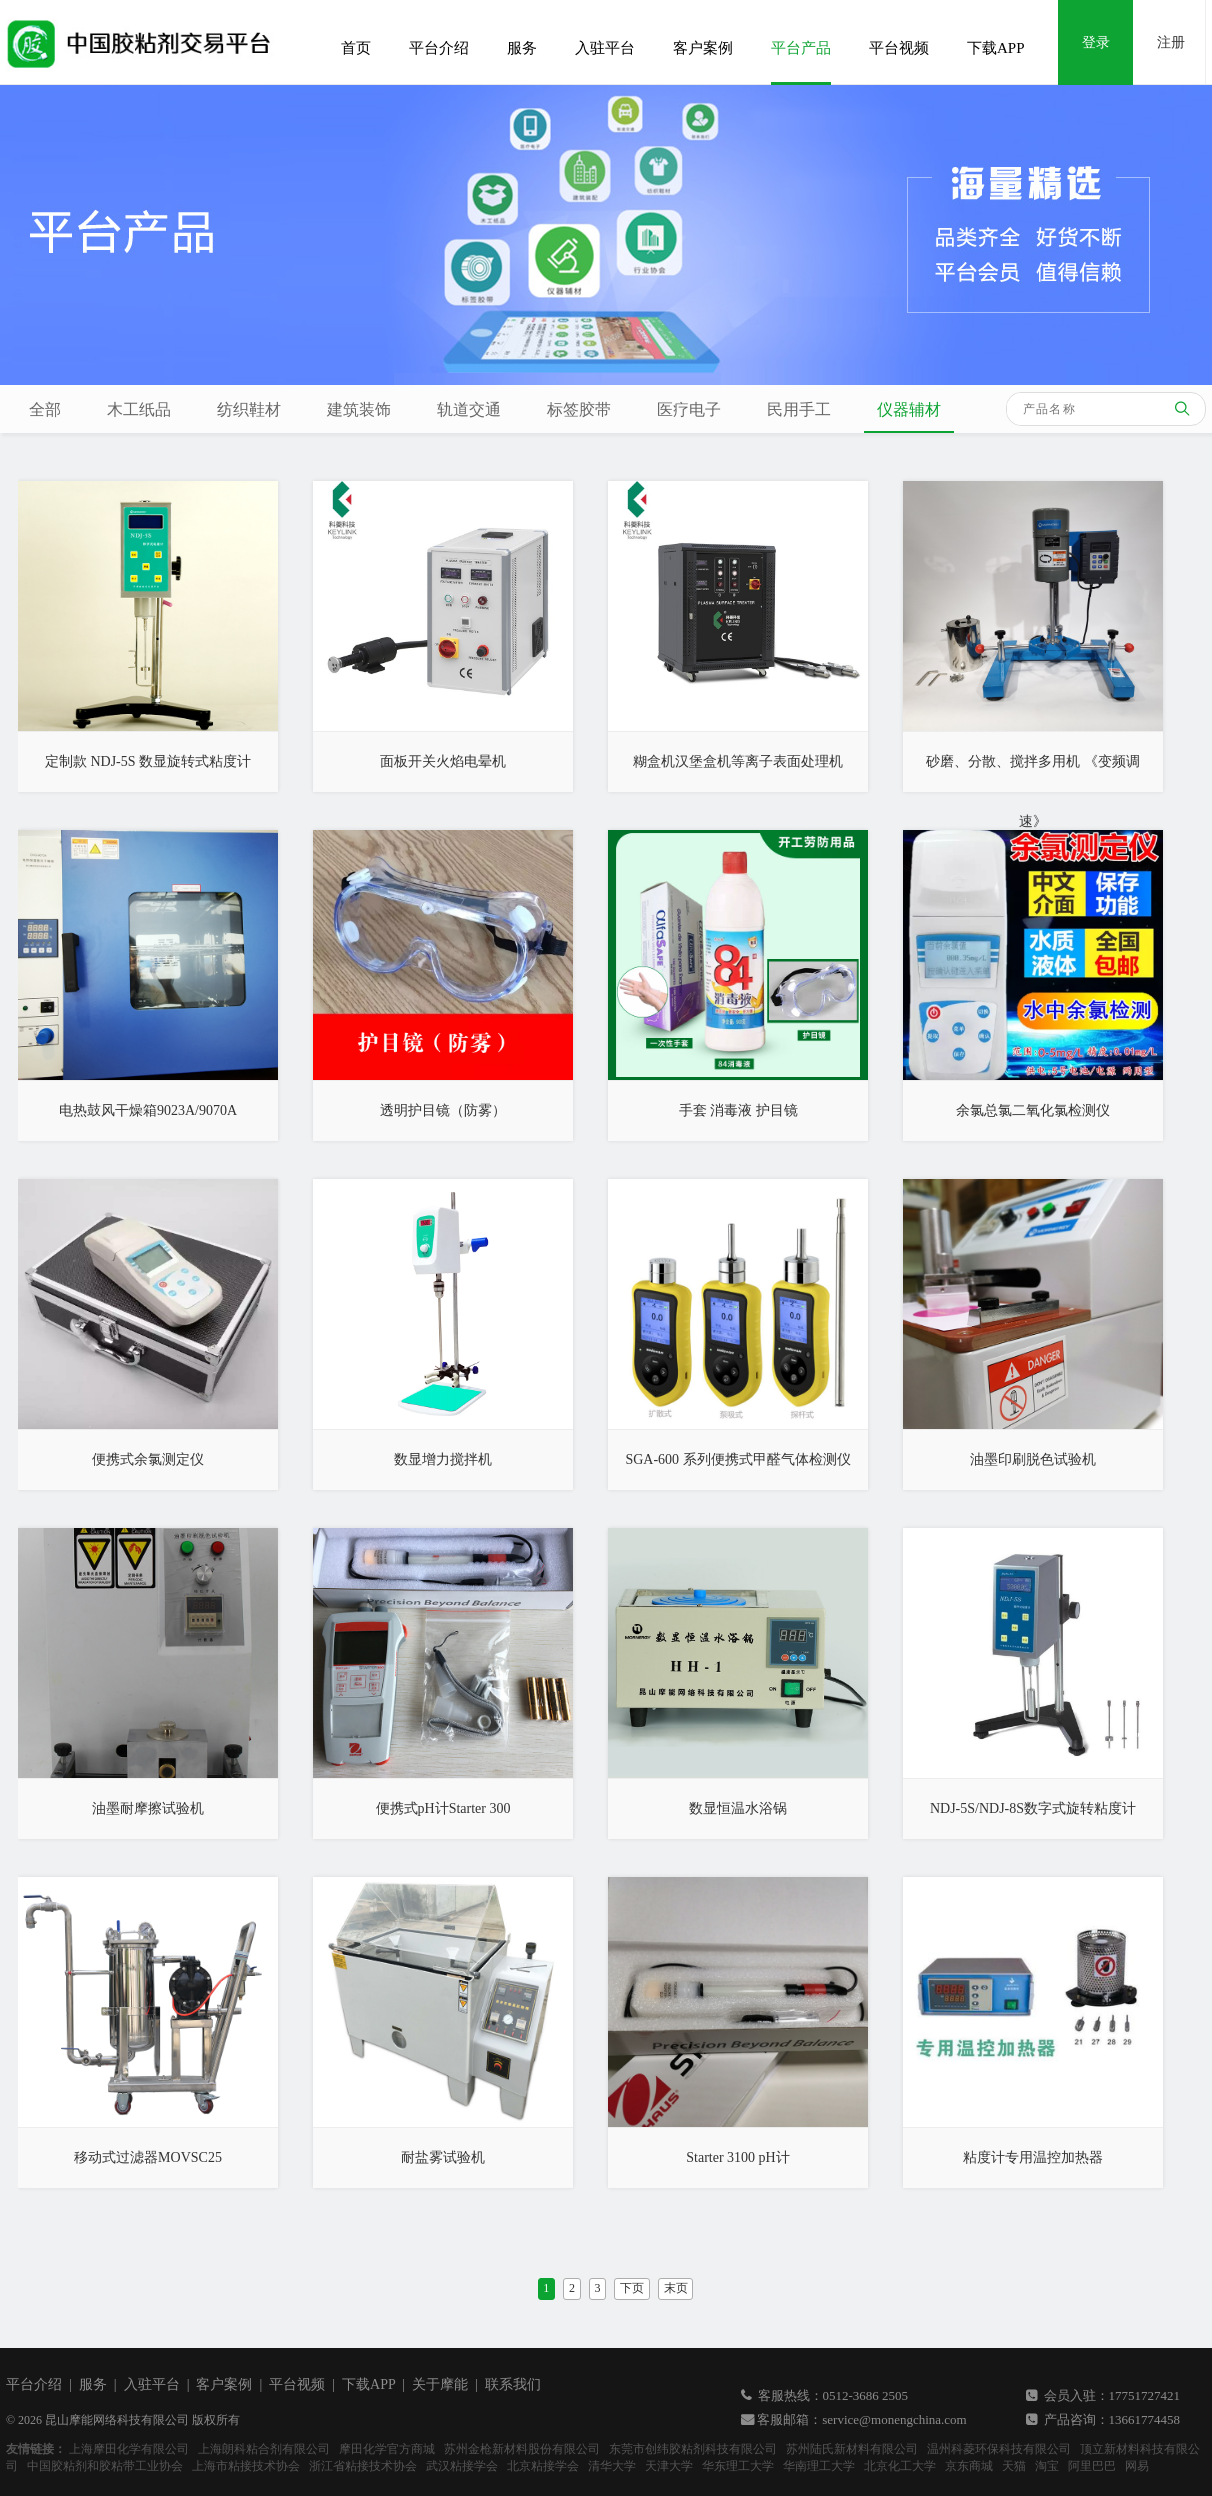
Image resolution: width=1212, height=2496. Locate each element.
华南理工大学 (819, 2466)
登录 (1096, 42)
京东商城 (969, 2466)
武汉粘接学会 (462, 2466)
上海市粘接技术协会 (246, 2466)
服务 (522, 48)
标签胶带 (579, 409)
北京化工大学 (900, 2466)
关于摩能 (440, 2384)
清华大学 (612, 2466)
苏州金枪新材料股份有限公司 (522, 2449)
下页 (632, 2288)
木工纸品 (139, 409)
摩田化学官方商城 (387, 2449)
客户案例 (703, 48)
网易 (1137, 2466)
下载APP (996, 48)
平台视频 (899, 48)
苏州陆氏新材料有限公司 (852, 2449)
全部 (45, 409)
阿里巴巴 (1092, 2466)
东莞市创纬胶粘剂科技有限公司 (693, 2449)
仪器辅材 (909, 409)
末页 (676, 2288)
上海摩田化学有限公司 (129, 2449)
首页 (356, 48)
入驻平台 (605, 48)
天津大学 (669, 2466)
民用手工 (799, 409)
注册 (1171, 42)
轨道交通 (469, 409)
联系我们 (513, 2384)
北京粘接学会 (543, 2466)
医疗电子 (689, 409)
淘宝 (1047, 2466)
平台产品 (801, 48)
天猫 (1014, 2466)
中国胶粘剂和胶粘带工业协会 (105, 2466)
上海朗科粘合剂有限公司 (264, 2449)
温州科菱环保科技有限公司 (999, 2449)
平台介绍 (439, 48)
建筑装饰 (359, 409)
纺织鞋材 (249, 409)
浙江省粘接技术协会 (363, 2466)
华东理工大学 (738, 2466)
